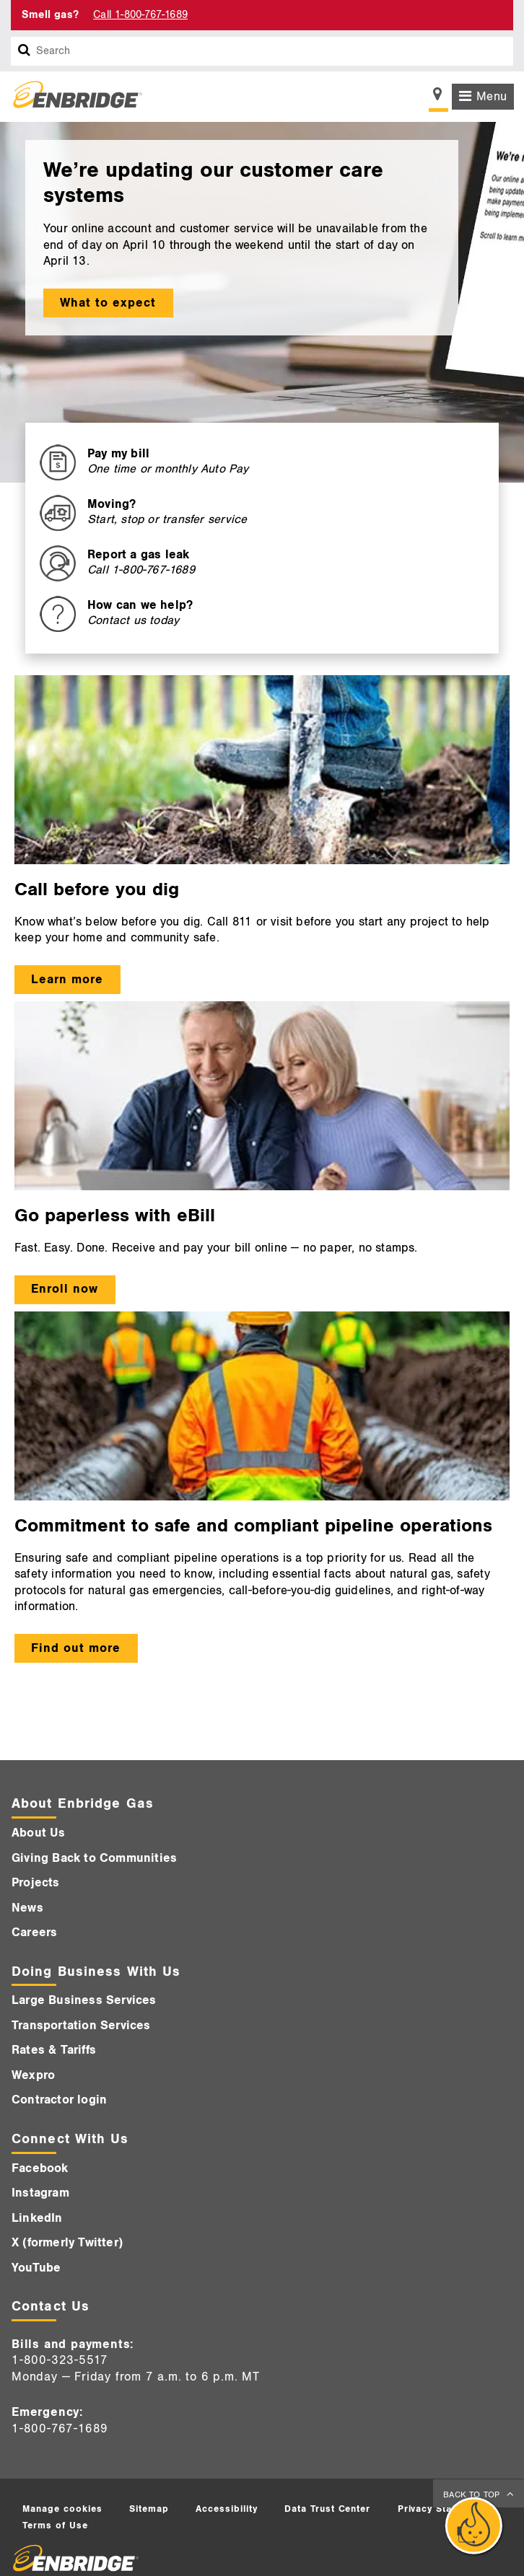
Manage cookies (62, 2509)
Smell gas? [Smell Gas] (50, 15)
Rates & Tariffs (54, 2050)
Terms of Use (55, 2525)
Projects (36, 1883)
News (27, 1908)
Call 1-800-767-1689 (140, 15)
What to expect (108, 303)
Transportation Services (81, 2025)
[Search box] (24, 51)
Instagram (40, 2193)
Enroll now (64, 1289)
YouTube (36, 2268)
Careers (34, 1932)
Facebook (40, 2168)
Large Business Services (84, 2000)
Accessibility (227, 2509)
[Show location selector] (438, 98)
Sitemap (149, 2509)
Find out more (76, 1648)
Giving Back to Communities (94, 1858)
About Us (39, 1833)
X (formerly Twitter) (67, 2243)
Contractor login (59, 2100)
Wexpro (33, 2075)
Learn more (67, 979)
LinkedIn (37, 2218)
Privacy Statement (442, 2509)
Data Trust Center (327, 2509)
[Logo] (72, 96)
